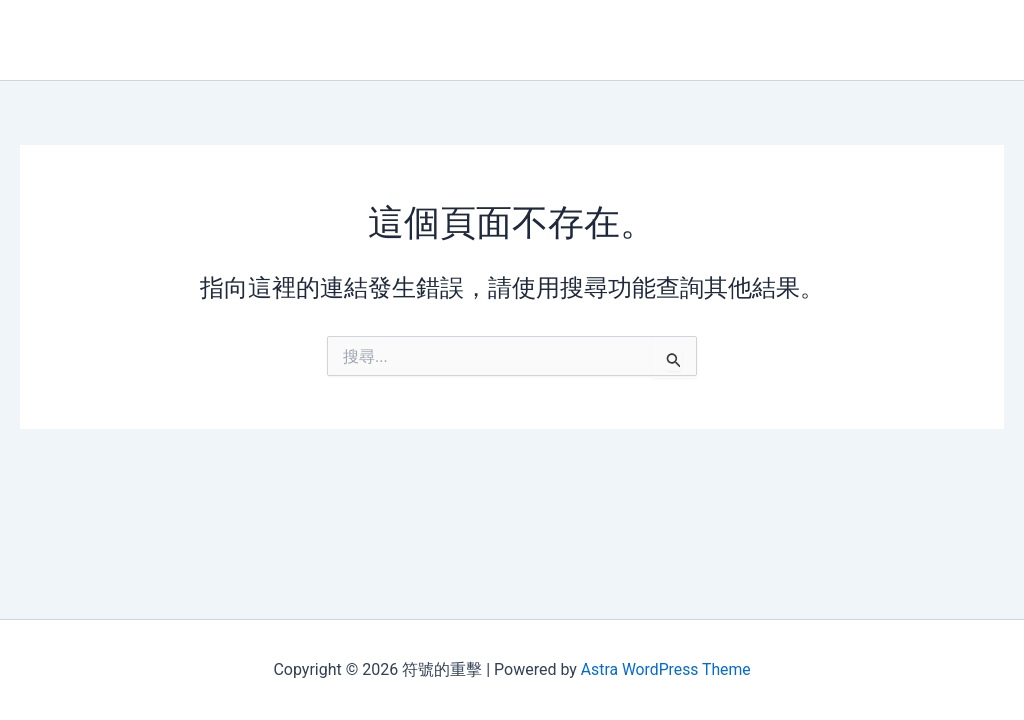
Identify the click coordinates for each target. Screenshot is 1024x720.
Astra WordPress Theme (665, 669)
